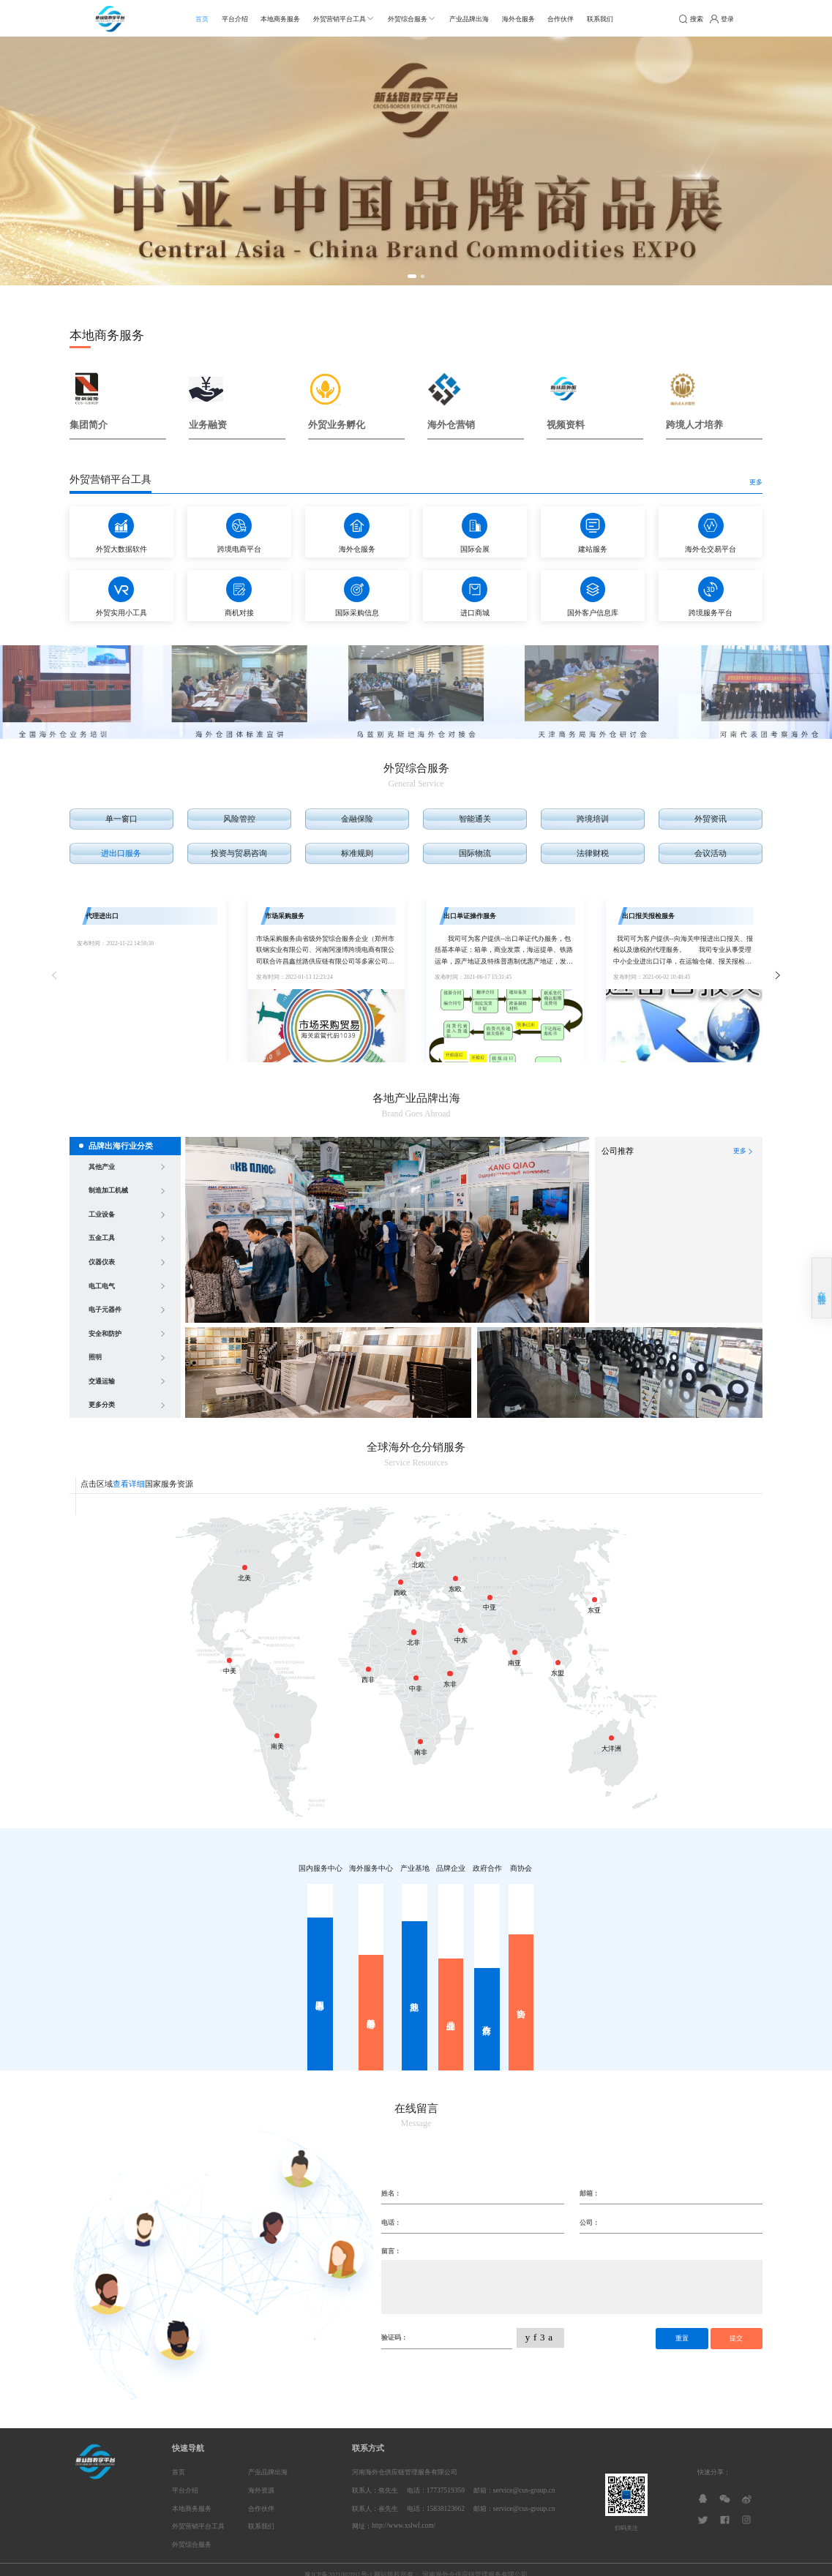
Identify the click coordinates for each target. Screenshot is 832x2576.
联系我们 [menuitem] (600, 19)
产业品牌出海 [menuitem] (469, 19)
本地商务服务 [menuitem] (280, 19)
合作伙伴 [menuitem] (560, 19)
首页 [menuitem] (202, 19)
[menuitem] (344, 19)
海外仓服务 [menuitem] (518, 19)
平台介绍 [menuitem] (235, 19)
